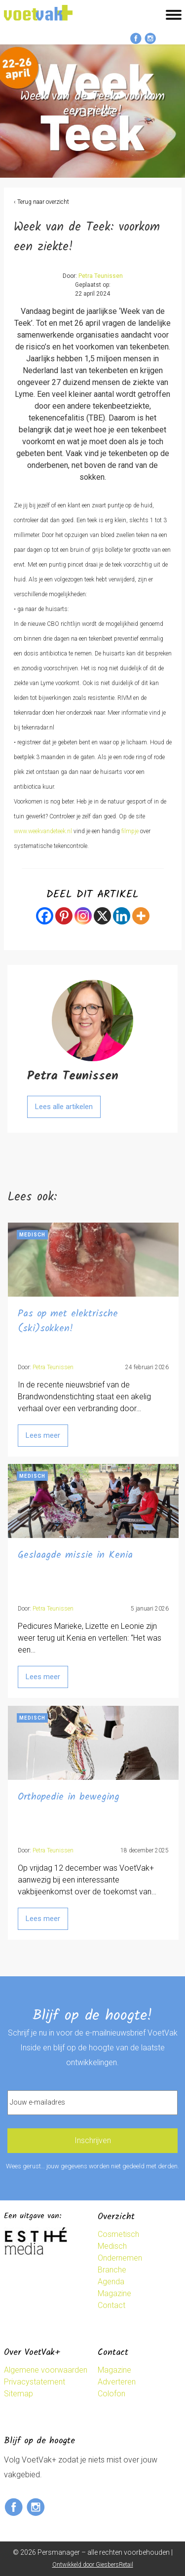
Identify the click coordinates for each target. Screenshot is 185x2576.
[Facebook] (44, 915)
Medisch (112, 2246)
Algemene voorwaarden (45, 2370)
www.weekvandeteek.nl (43, 831)
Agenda (111, 2281)
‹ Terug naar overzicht (41, 201)
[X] (102, 915)
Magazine (114, 2293)
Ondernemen (120, 2258)
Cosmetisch (118, 2234)
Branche (112, 2269)
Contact (111, 2305)
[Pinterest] (64, 915)
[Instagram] (83, 915)
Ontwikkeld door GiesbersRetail (92, 2564)
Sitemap (18, 2393)
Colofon (111, 2393)
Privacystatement (34, 2381)
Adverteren (117, 2381)
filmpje (130, 831)
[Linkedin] (121, 915)
